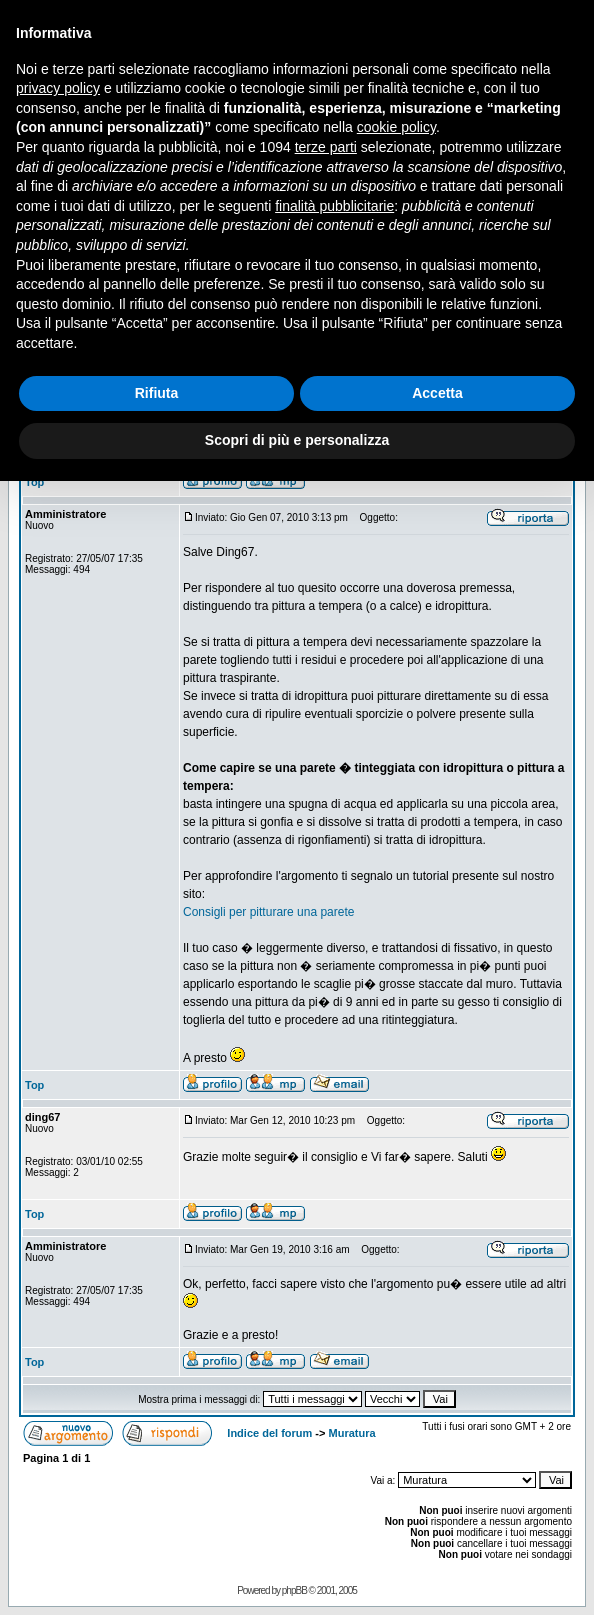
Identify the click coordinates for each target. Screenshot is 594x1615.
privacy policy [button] (58, 88)
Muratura (352, 1433)
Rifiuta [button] (157, 393)
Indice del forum (269, 1433)
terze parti (326, 147)
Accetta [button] (437, 393)
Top (34, 482)
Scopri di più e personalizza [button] (297, 440)
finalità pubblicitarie (334, 206)
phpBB (294, 1590)
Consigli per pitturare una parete (268, 912)
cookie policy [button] (396, 127)
